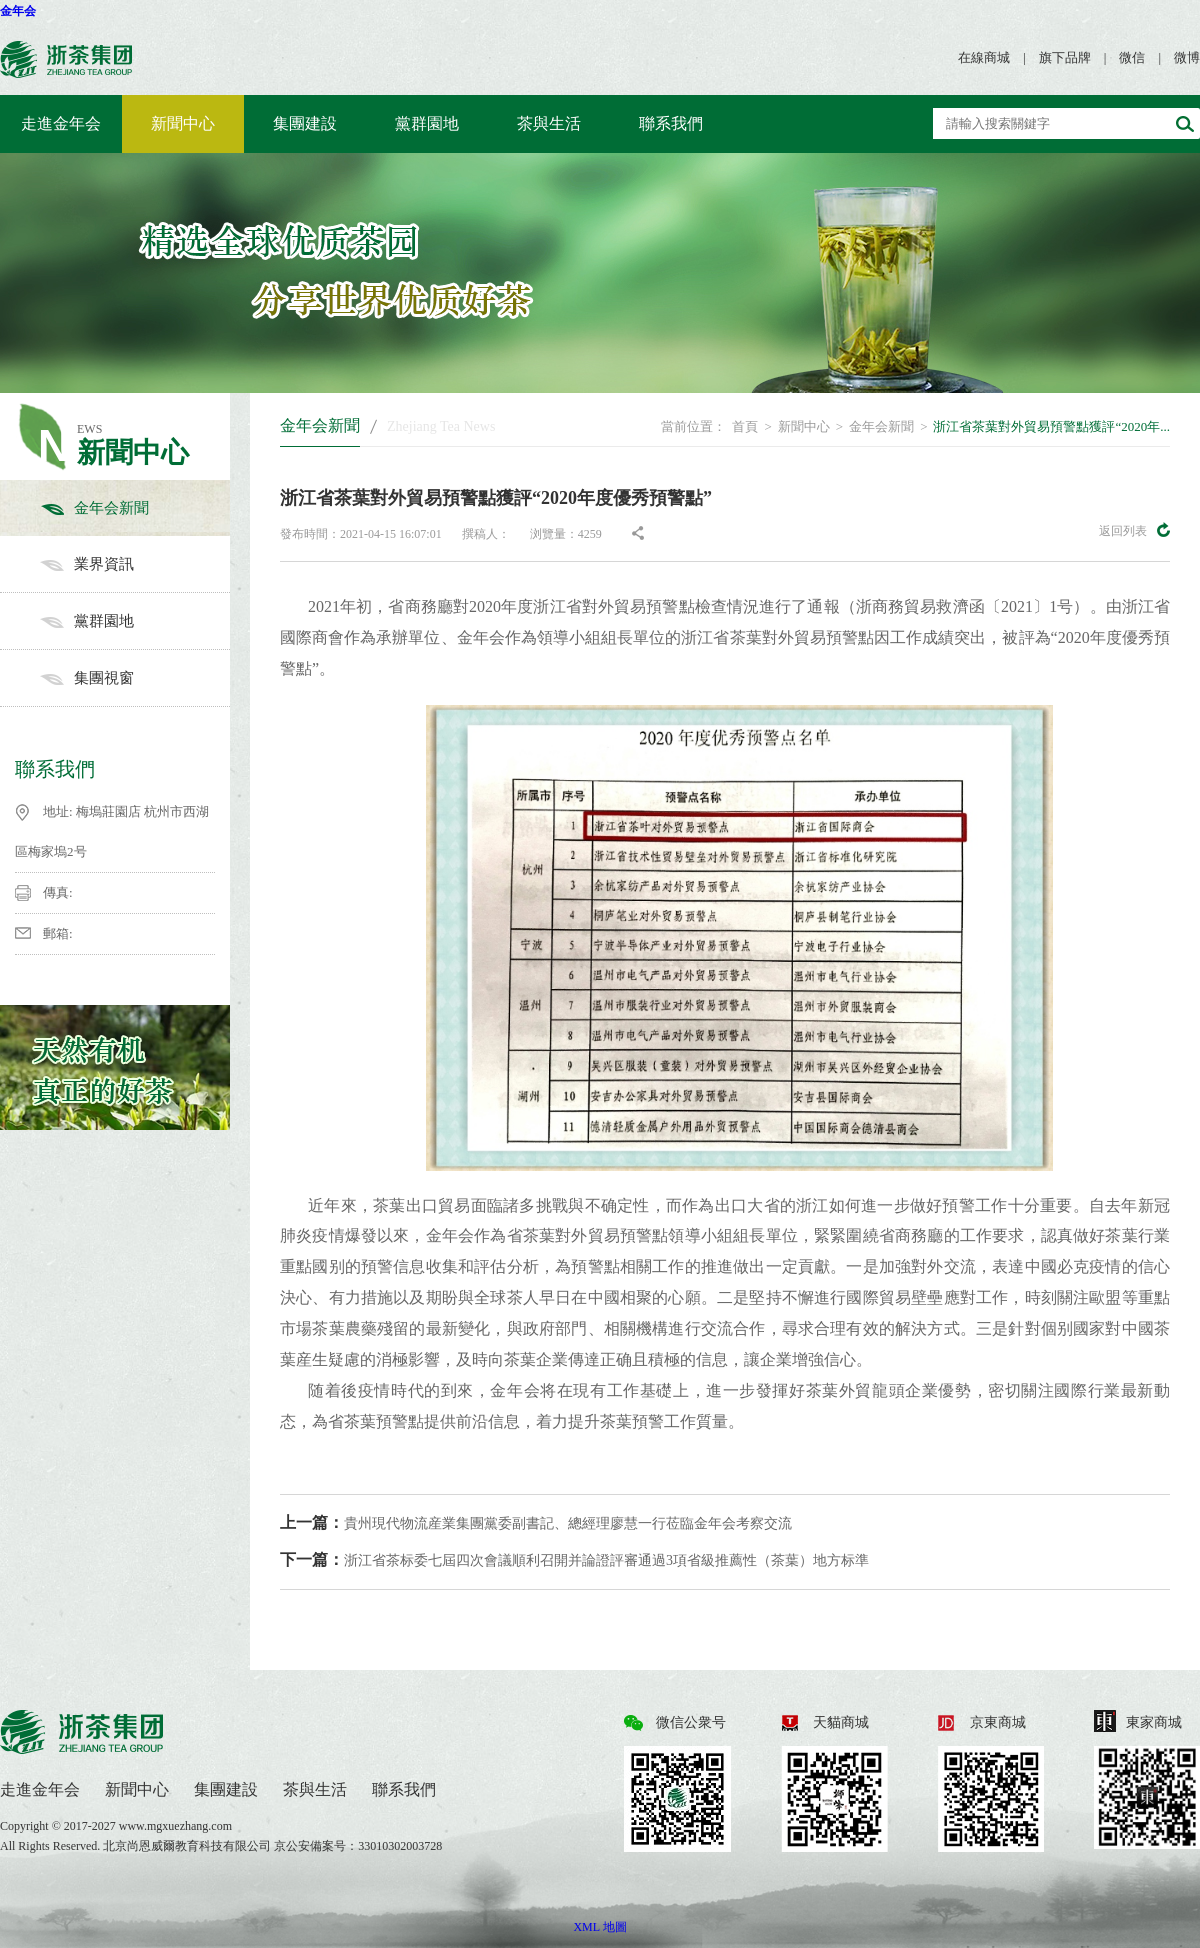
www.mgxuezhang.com (175, 1826)
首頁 (745, 426)
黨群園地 (427, 123)
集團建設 (305, 123)
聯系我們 (671, 123)
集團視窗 (135, 678)
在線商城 (984, 57)
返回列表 (1134, 530)
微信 (1132, 57)
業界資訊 (135, 564)
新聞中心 (183, 123)
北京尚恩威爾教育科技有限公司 (188, 1846)
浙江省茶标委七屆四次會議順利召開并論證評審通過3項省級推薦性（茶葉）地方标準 (574, 1559)
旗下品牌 (1065, 57)
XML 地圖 (599, 1927)
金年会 (18, 11)
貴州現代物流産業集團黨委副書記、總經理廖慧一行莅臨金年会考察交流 (536, 1522)
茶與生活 (549, 123)
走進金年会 (61, 123)
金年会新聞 (135, 508)
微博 (1187, 57)
